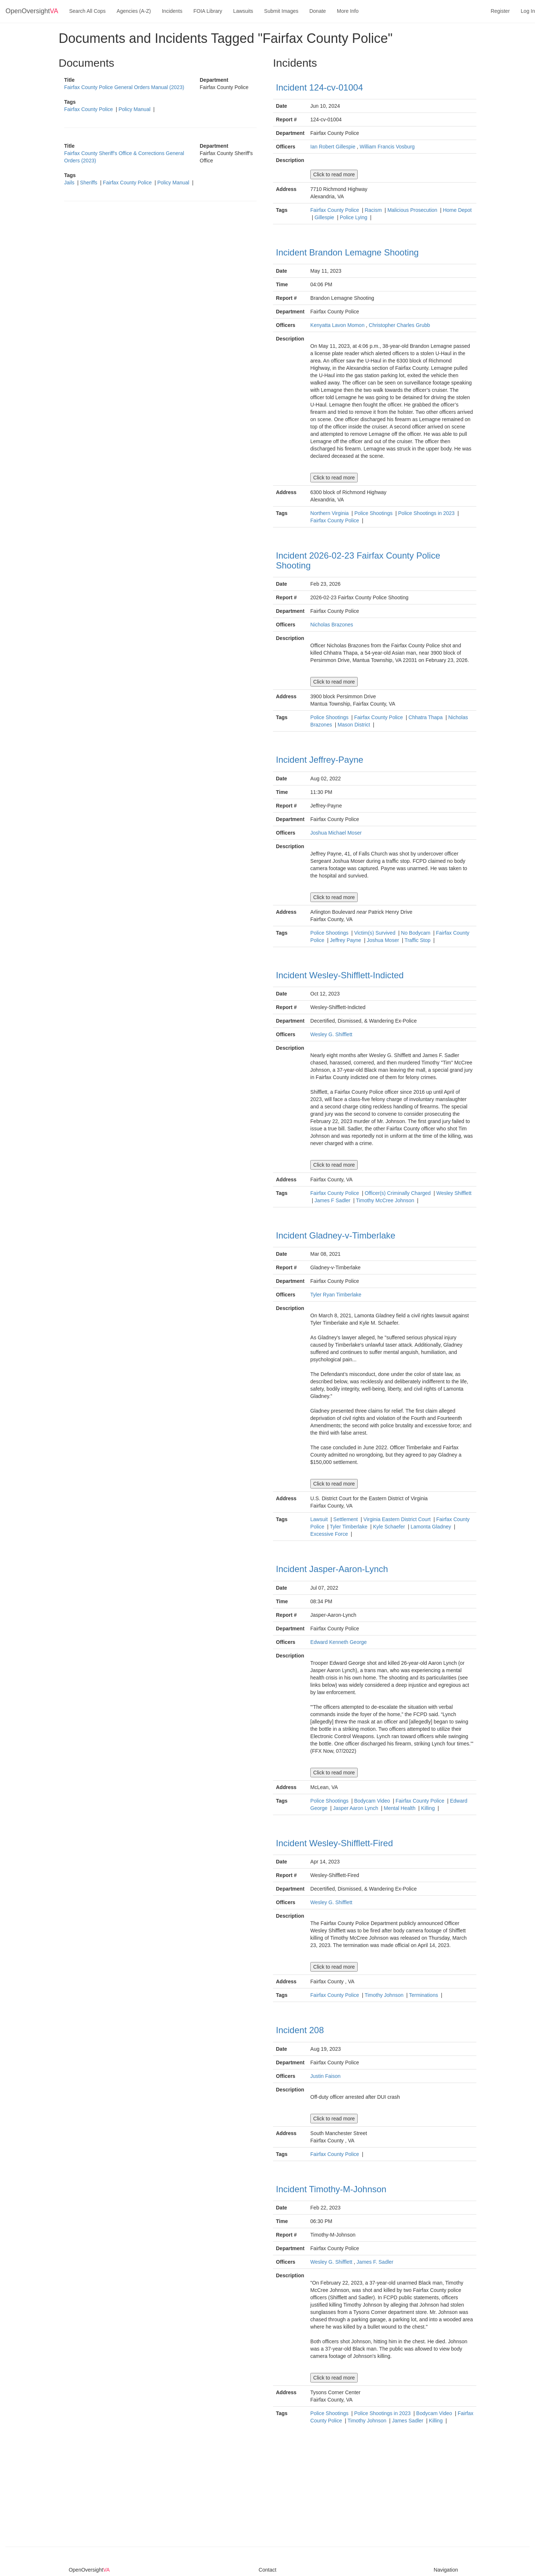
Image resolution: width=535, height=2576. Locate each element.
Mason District (354, 725)
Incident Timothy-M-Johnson (331, 2189)
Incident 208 (300, 2030)
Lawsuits (243, 11)
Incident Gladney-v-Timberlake (335, 1235)
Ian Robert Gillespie (332, 147)
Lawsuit (319, 1519)
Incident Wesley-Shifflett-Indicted (340, 975)
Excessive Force (330, 1534)
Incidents (172, 11)
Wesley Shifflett (454, 1193)
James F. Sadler (375, 2262)
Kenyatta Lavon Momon (337, 325)
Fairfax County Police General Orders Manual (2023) (124, 87)
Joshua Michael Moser (336, 833)
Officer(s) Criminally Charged (398, 1193)
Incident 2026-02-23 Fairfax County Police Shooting (358, 560)
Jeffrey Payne (346, 940)
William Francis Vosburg (386, 147)
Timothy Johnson (385, 1995)
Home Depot (457, 210)
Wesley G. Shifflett (331, 1034)
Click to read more (334, 174)
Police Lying (354, 217)
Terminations (424, 1995)
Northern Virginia (330, 513)
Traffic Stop (418, 940)
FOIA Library (207, 11)
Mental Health (400, 1808)
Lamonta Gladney (432, 1527)
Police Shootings (374, 513)
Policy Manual (135, 109)
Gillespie (325, 217)
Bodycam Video (372, 1801)
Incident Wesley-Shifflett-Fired (334, 1843)
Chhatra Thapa (426, 717)
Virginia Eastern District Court (398, 1519)
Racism (374, 210)
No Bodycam (416, 933)
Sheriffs (89, 182)
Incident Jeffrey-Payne (319, 760)
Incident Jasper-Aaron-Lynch (332, 1569)
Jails (70, 182)
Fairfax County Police (89, 109)
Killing (428, 1808)
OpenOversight (31, 11)
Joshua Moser (384, 940)
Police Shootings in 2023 (427, 513)
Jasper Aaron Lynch (356, 1808)
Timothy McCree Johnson (386, 1200)
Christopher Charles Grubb (399, 325)
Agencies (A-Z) (134, 11)
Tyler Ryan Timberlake (335, 1295)
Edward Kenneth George (338, 1642)
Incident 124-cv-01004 (319, 87)
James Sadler (408, 2421)
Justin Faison (325, 2076)
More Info (347, 11)
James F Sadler (333, 1200)
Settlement (346, 1519)
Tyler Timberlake (349, 1527)
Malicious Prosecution (413, 210)
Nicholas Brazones (331, 625)
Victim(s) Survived (375, 933)
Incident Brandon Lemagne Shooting (347, 252)
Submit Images (281, 11)
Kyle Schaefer (389, 1527)
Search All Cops (87, 11)
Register (500, 11)
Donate (317, 11)
